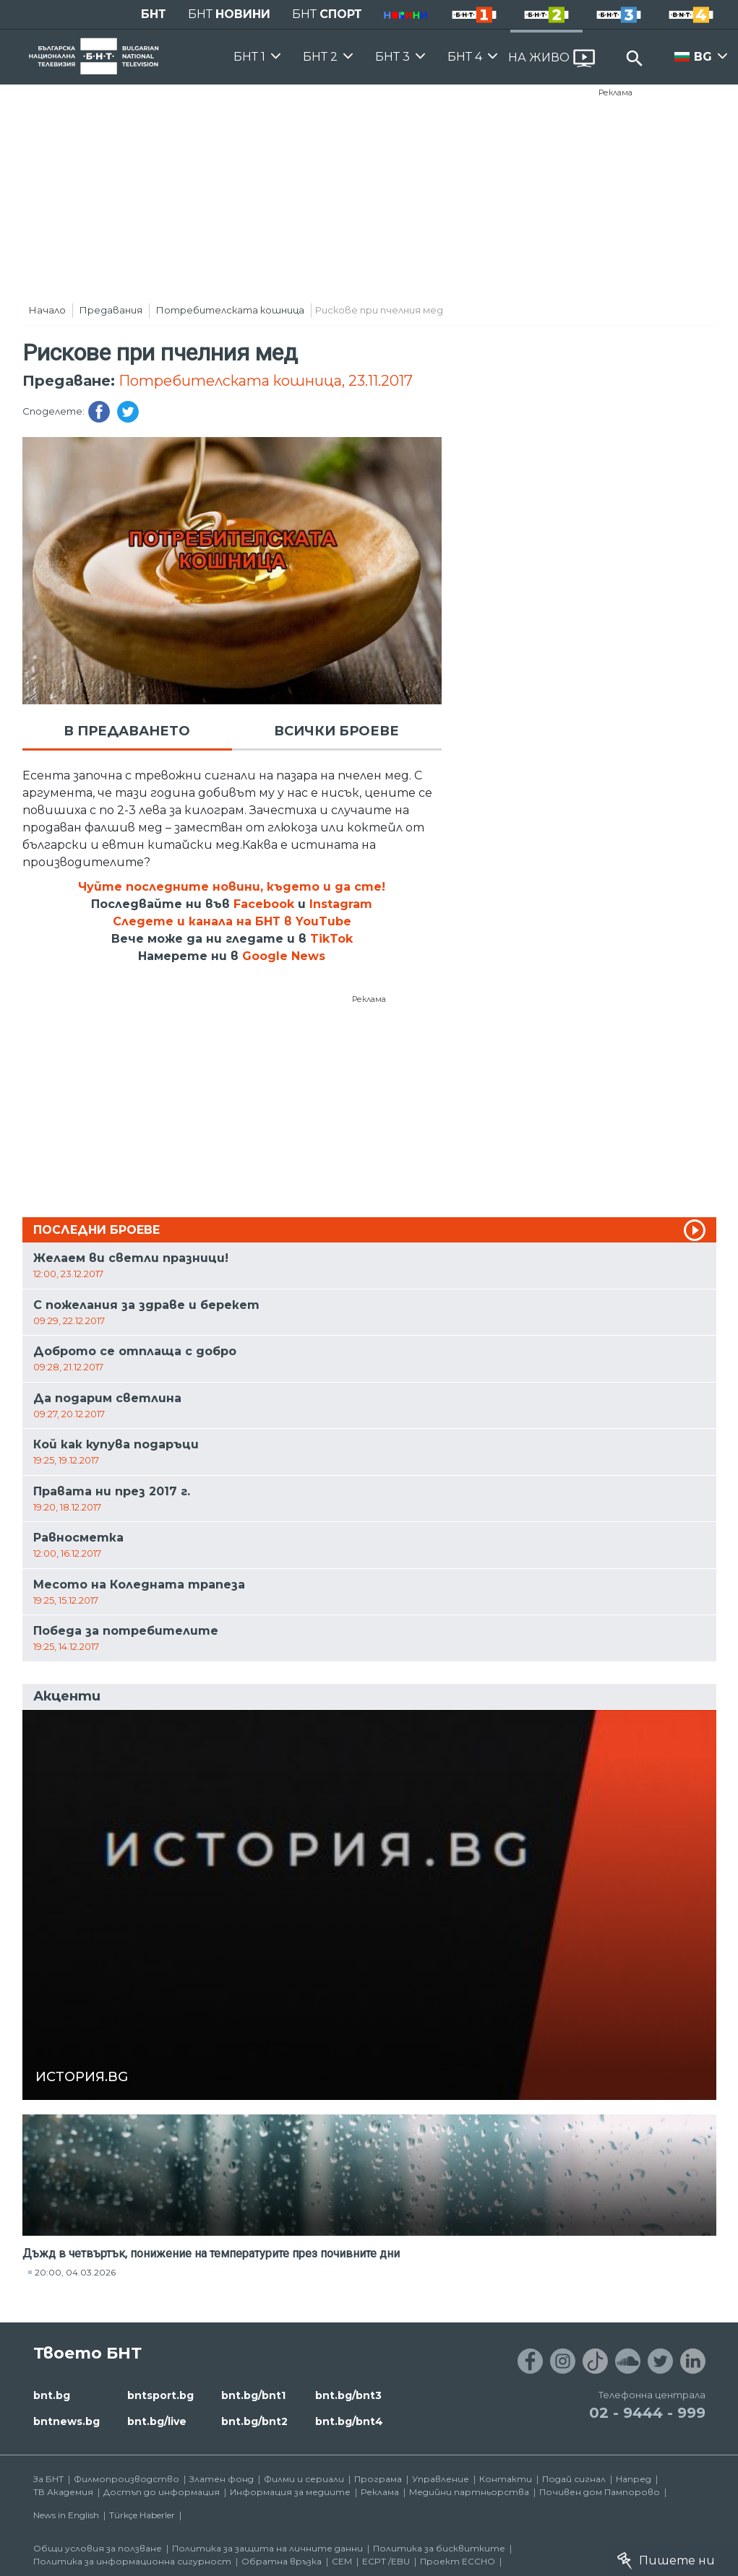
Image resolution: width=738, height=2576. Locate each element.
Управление (440, 2478)
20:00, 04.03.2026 (75, 2272)
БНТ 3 (392, 57)
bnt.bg (51, 2395)
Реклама (615, 92)
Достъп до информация (161, 2491)
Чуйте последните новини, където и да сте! (231, 887)
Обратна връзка (281, 2561)
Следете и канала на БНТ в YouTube (232, 921)
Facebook (263, 904)
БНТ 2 (320, 57)
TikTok (331, 939)
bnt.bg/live (156, 2421)
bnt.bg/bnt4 (349, 2421)
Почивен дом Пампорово (599, 2491)
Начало (47, 310)
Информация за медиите (290, 2491)
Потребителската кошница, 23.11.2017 (266, 380)
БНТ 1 (249, 57)
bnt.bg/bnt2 (254, 2421)
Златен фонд (221, 2478)
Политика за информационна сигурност (132, 2561)
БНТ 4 (464, 57)
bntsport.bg (160, 2395)
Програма (378, 2478)
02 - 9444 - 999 (647, 2412)
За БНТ (48, 2478)
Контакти (505, 2478)
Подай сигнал (574, 2478)
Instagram (340, 904)
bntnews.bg (66, 2421)
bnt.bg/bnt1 (253, 2395)
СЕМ (342, 2561)
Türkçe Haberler (142, 2515)
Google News (283, 956)
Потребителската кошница (230, 310)
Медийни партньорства (469, 2491)
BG (703, 57)
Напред (633, 2478)
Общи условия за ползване (97, 2548)
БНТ (153, 14)
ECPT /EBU (386, 2561)
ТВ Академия (63, 2491)
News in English (66, 2515)
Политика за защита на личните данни (267, 2548)
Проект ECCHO (457, 2561)
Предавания (111, 310)
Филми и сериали (304, 2478)
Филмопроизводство (126, 2478)
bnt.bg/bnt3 (348, 2395)
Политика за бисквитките (439, 2548)
